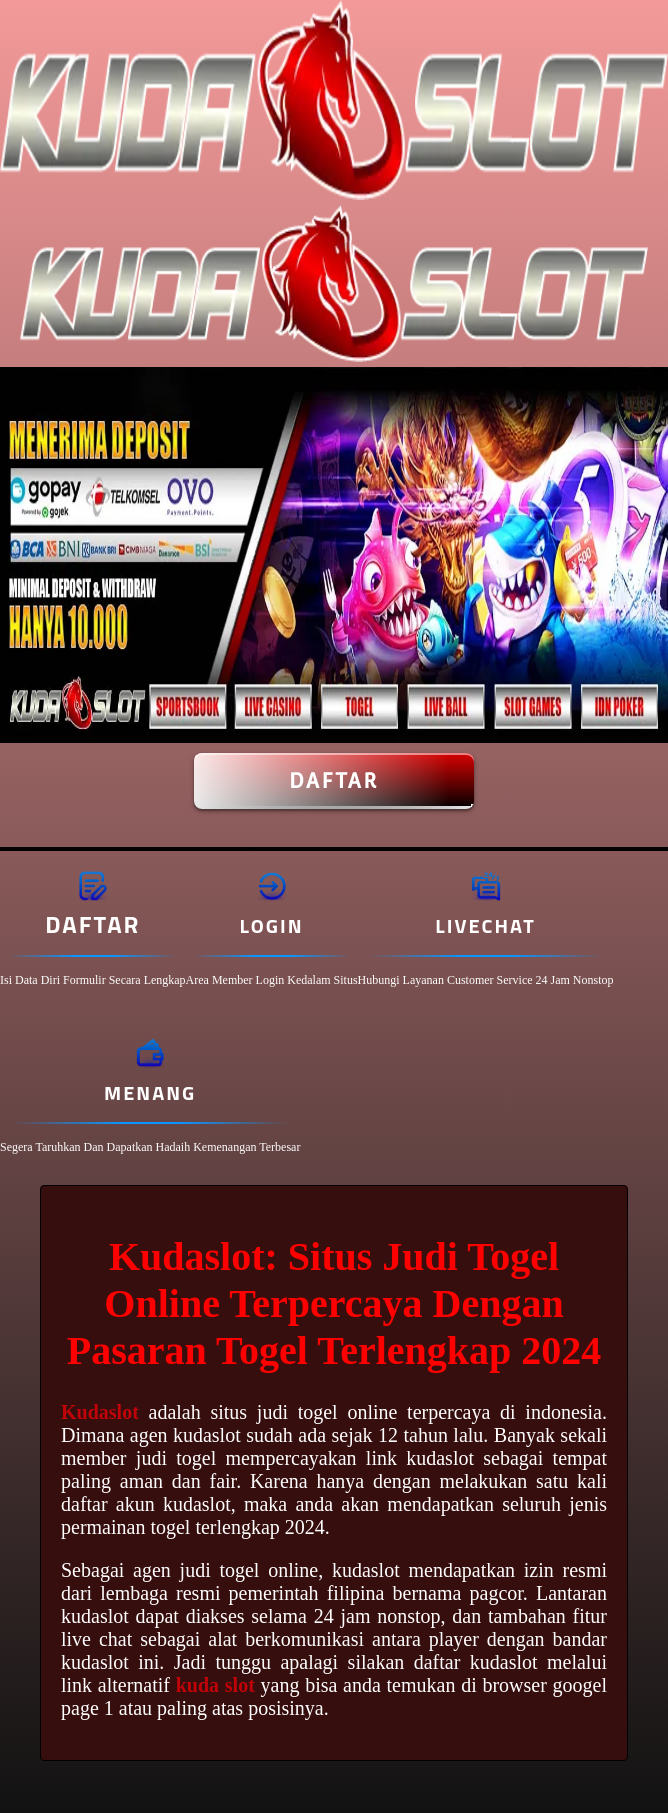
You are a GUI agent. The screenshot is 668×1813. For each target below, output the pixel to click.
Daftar (334, 781)
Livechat (485, 925)
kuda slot (215, 1685)
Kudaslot (100, 1412)
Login (272, 925)
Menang (150, 1092)
